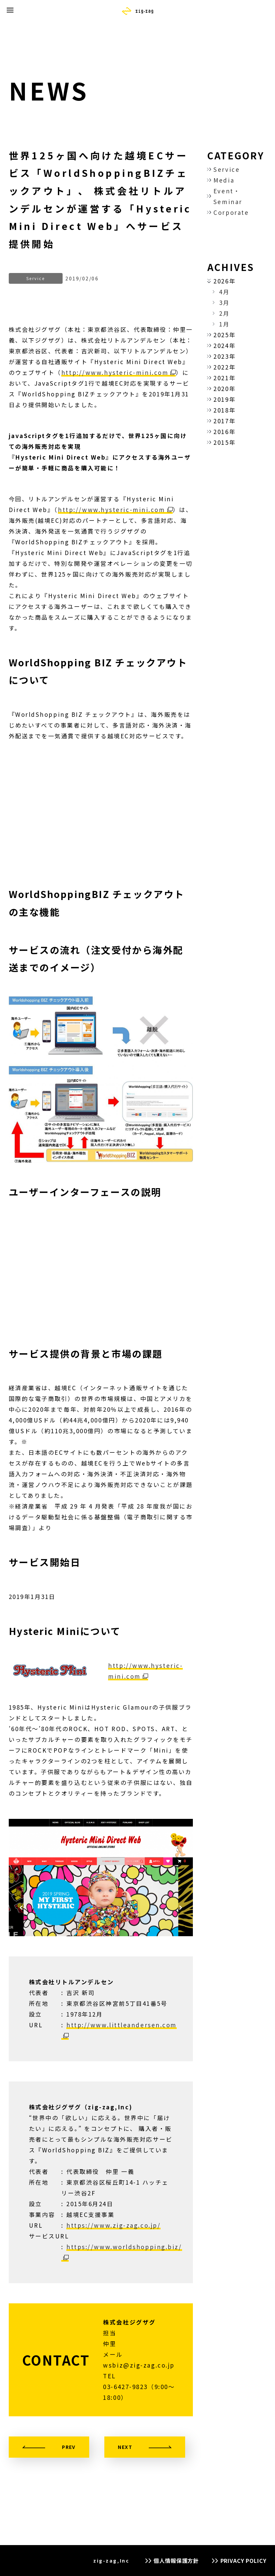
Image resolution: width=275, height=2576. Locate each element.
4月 (224, 291)
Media (223, 180)
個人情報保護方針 (176, 2561)
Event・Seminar (227, 196)
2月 (224, 313)
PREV (69, 2447)
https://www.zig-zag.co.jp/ (113, 2225)
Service (226, 169)
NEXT (125, 2447)
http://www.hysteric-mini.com (114, 372)
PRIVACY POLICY (243, 2561)
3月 (224, 302)
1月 (224, 324)
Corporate (231, 212)
